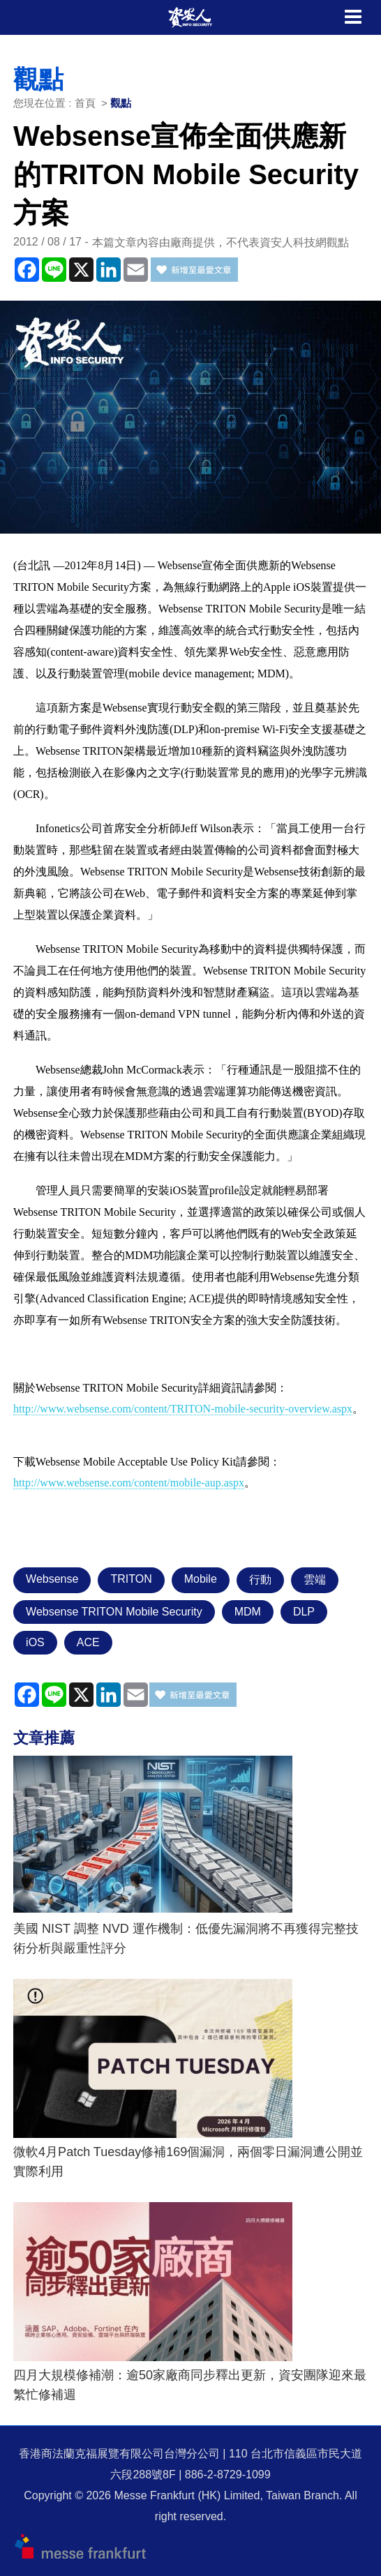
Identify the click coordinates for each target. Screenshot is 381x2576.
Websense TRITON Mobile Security (114, 1612)
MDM (247, 1612)
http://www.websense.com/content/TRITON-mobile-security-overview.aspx (182, 1409)
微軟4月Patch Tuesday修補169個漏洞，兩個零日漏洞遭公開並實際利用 (188, 2161)
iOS (35, 1642)
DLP (304, 1612)
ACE (88, 1642)
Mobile (200, 1579)
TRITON (130, 1579)
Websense (52, 1579)
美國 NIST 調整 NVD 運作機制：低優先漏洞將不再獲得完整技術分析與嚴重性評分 (186, 1938)
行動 (260, 1579)
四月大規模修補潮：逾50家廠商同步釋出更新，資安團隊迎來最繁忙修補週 (189, 2385)
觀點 (120, 103)
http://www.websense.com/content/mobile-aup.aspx (128, 1483)
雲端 (315, 1579)
